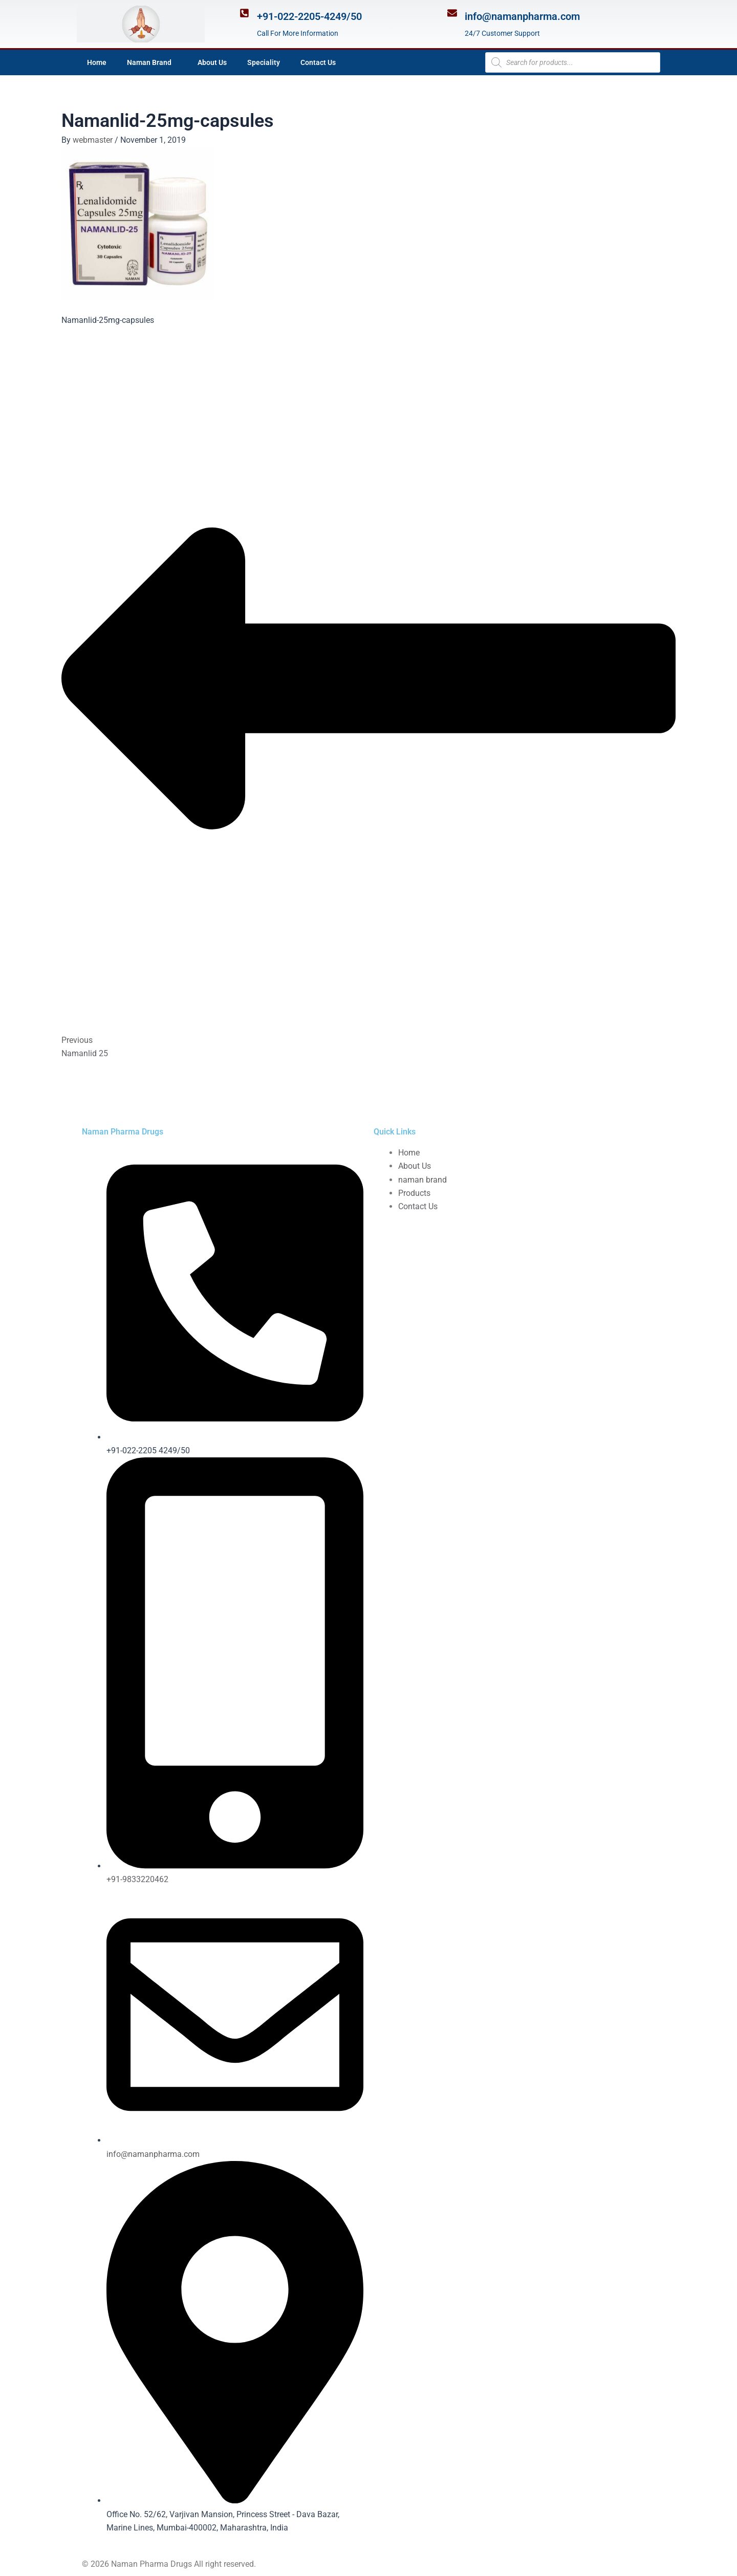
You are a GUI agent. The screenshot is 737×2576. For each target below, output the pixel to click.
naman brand (422, 1180)
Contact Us (318, 62)
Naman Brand (152, 62)
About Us (212, 62)
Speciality (263, 62)
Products (414, 1193)
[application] (175, 62)
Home (96, 62)
